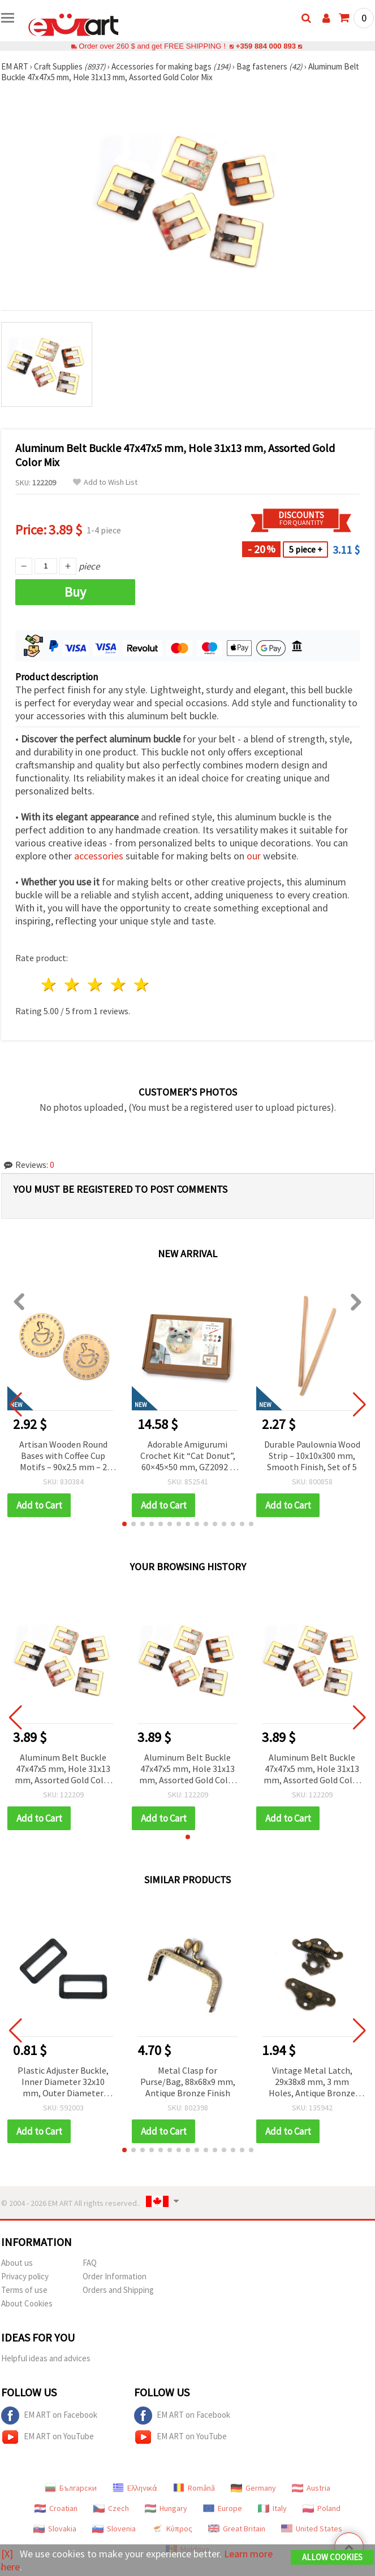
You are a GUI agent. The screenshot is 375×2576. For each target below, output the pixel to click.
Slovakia (54, 2528)
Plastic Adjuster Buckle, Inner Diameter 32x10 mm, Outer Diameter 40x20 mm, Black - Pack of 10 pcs (63, 2082)
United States (311, 2528)
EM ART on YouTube (47, 2437)
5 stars (141, 984)
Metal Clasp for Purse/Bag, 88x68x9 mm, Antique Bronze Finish (187, 2082)
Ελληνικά (135, 2488)
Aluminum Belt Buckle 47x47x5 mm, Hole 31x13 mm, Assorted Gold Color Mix (63, 1769)
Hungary (166, 2508)
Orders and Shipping (118, 2289)
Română (194, 2488)
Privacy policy (25, 2276)
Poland (321, 2508)
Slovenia (114, 2528)
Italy (272, 2508)
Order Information (114, 2276)
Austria (311, 2488)
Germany (253, 2488)
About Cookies (27, 2303)
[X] (7, 2553)
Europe (222, 2508)
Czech (111, 2508)
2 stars (72, 984)
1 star (49, 984)
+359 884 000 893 (266, 46)
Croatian (56, 2508)
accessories (98, 855)
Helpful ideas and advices (45, 2358)
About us (17, 2262)
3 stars (95, 984)
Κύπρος (172, 2528)
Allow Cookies (332, 2557)
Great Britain (236, 2528)
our (254, 855)
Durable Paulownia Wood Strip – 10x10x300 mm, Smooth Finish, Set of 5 (312, 1455)
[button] (124, 1524)
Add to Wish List (105, 482)
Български (71, 2488)
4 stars (118, 984)
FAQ (90, 2262)
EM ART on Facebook (49, 2415)
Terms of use (24, 2289)
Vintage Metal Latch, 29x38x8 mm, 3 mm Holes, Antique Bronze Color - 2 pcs (312, 2082)
